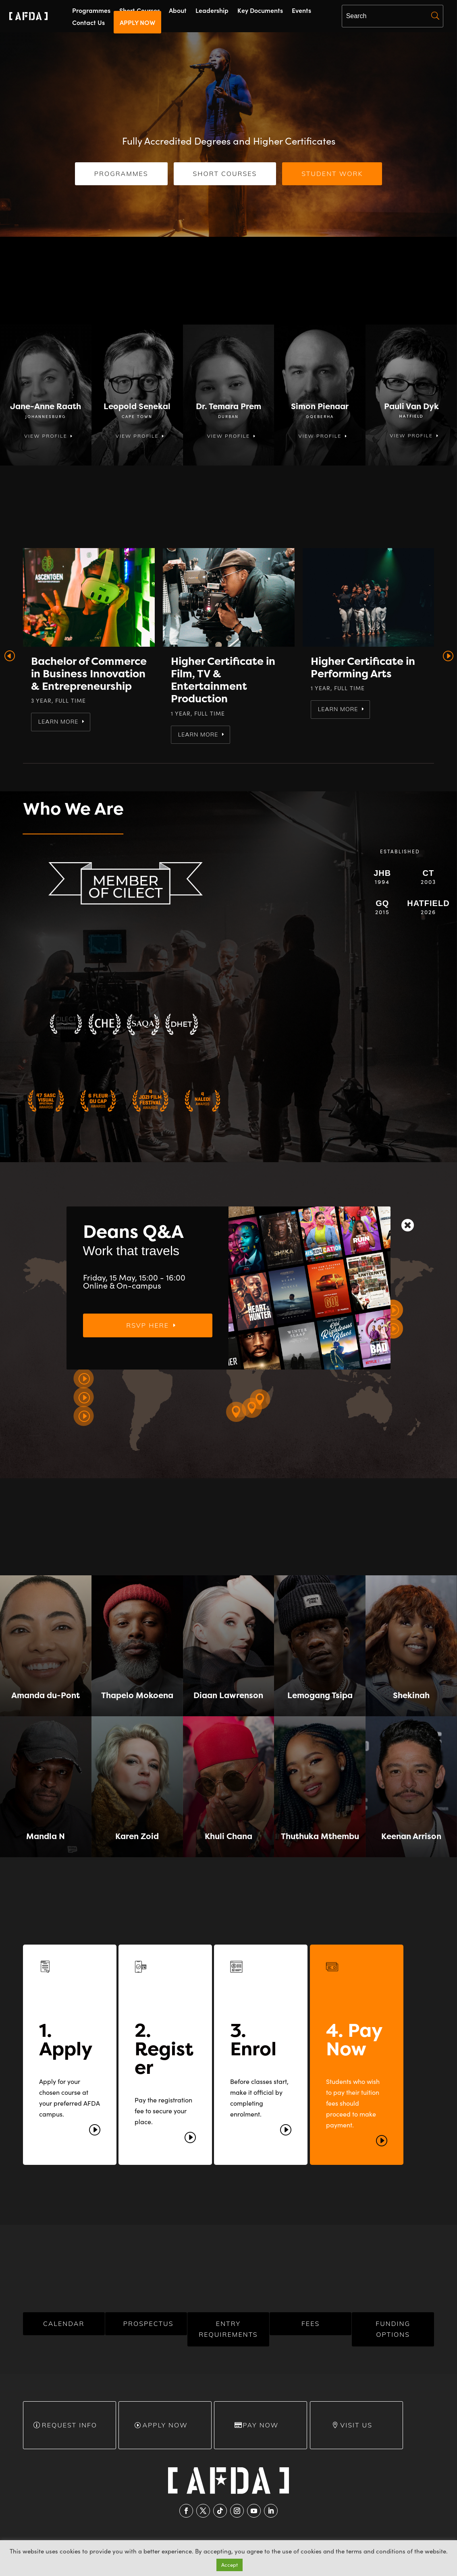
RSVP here (170, 1345)
